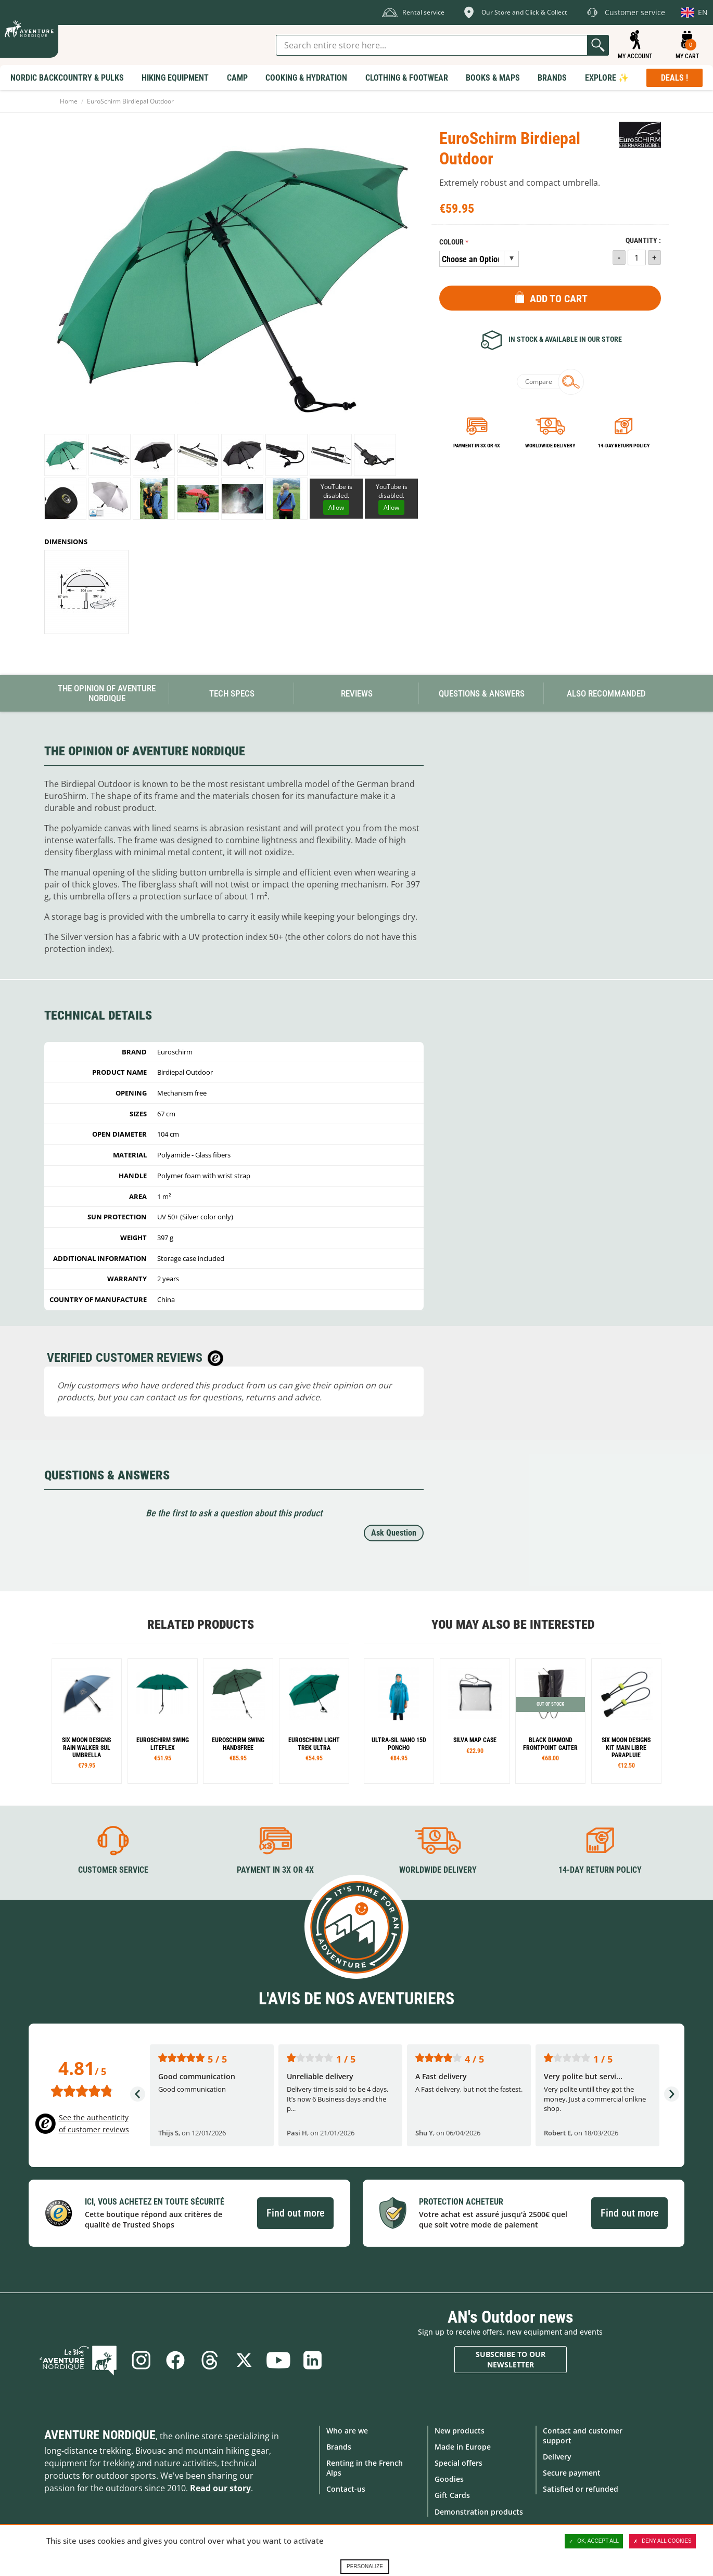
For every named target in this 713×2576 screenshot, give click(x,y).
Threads (210, 2360)
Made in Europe (463, 2447)
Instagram (141, 2360)
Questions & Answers (482, 693)
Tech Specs (231, 693)
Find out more (295, 2213)
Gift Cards (452, 2495)
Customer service (113, 1870)
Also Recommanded (606, 693)
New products (460, 2431)
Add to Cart (559, 298)
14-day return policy (624, 445)
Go (598, 45)
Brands (338, 2447)
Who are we (347, 2431)
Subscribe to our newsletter (510, 2359)
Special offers (458, 2463)
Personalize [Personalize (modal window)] (365, 2566)
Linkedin (313, 2360)
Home (69, 101)
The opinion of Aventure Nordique (107, 693)
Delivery (557, 2457)
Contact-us (345, 2489)
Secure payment (572, 2473)
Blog (78, 2360)
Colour (451, 242)
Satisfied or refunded (580, 2489)
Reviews (357, 693)
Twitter (244, 2360)
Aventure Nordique (100, 2435)
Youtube (278, 2360)
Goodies (449, 2479)
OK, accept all (594, 2541)
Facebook (175, 2360)
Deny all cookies (662, 2541)
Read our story (220, 2488)
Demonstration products (479, 2512)
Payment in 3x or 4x (476, 445)
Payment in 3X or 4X (275, 1870)
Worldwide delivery (550, 445)
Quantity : (643, 240)
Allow (336, 507)
